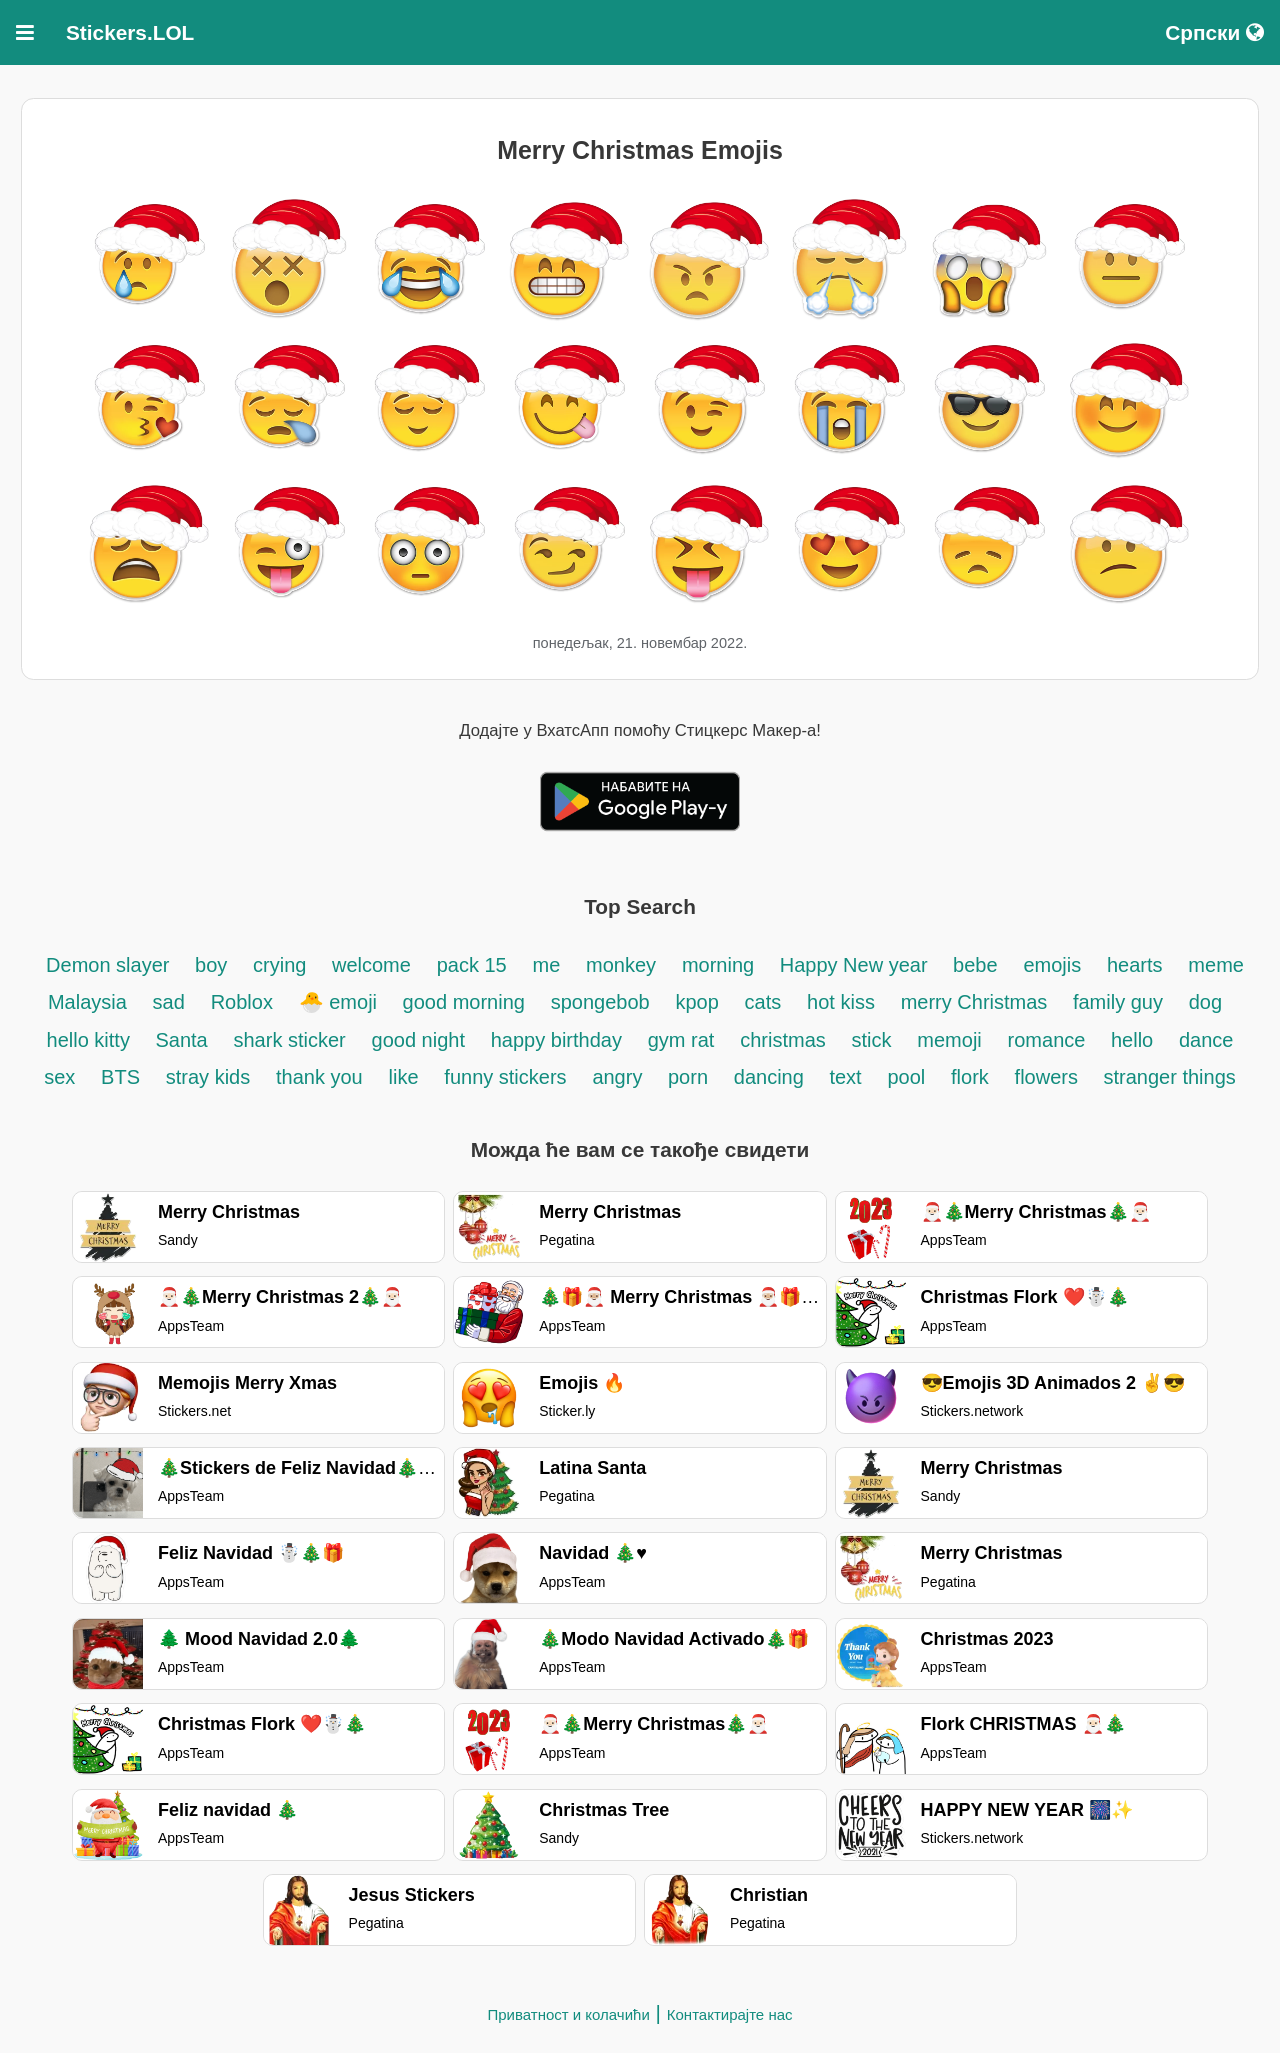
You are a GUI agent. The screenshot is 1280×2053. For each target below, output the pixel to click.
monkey (621, 965)
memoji (949, 1040)
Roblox (242, 1002)
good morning (464, 1002)
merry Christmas (977, 1002)
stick (872, 1040)
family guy (1118, 1002)
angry (620, 1077)
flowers (1049, 1077)
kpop (696, 1002)
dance (1206, 1040)
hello (1132, 1040)
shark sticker (290, 1040)
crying (282, 965)
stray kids (208, 1077)
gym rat (681, 1040)
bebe (975, 965)
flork (970, 1077)
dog (1205, 1002)
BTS (120, 1077)
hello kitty (91, 1040)
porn (688, 1077)
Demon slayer (110, 965)
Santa (181, 1040)
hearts (1135, 965)
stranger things (1170, 1077)
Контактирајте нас (730, 2014)
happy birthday (556, 1040)
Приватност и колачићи (568, 2014)
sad (169, 1002)
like (404, 1077)
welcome (371, 965)
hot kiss (841, 1002)
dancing (772, 1077)
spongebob (600, 1002)
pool (906, 1077)
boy (211, 965)
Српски (1214, 32)
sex (59, 1077)
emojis (1052, 965)
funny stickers (505, 1077)
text (845, 1077)
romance (1049, 1040)
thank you (319, 1077)
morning (721, 965)
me (547, 965)
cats (763, 1002)
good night (418, 1040)
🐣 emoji (341, 1002)
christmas (783, 1040)
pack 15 (472, 965)
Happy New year (856, 965)
